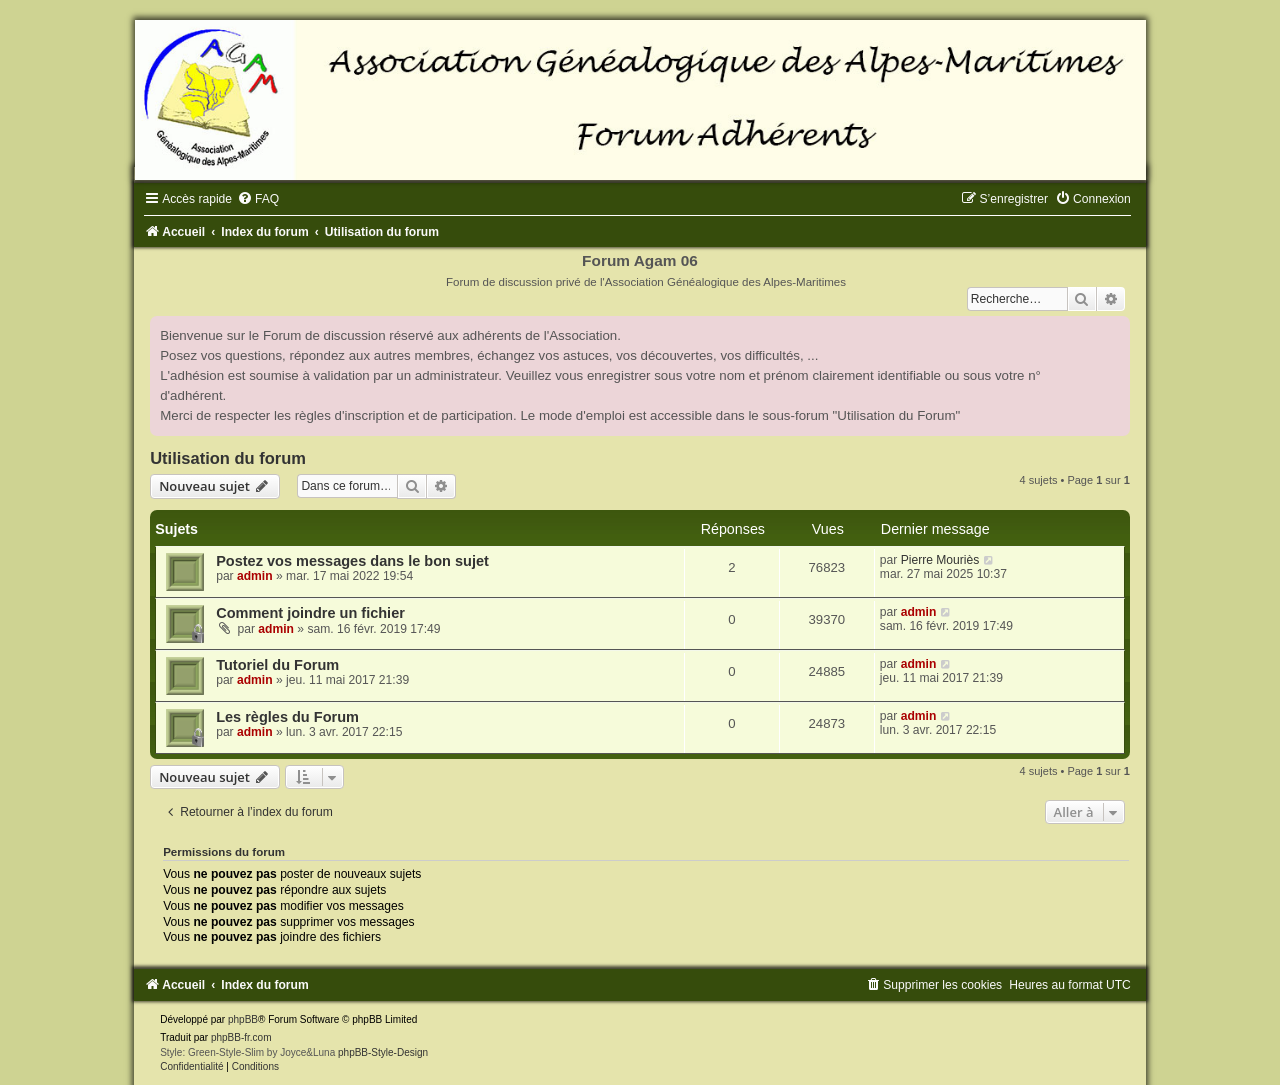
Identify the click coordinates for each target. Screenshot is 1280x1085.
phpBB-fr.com (241, 1037)
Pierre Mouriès (940, 560)
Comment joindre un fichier (310, 613)
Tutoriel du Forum (277, 665)
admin (255, 576)
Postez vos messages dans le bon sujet (352, 561)
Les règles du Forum (287, 717)
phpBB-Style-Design (383, 1052)
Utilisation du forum (228, 458)
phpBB (243, 1019)
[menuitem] (258, 199)
